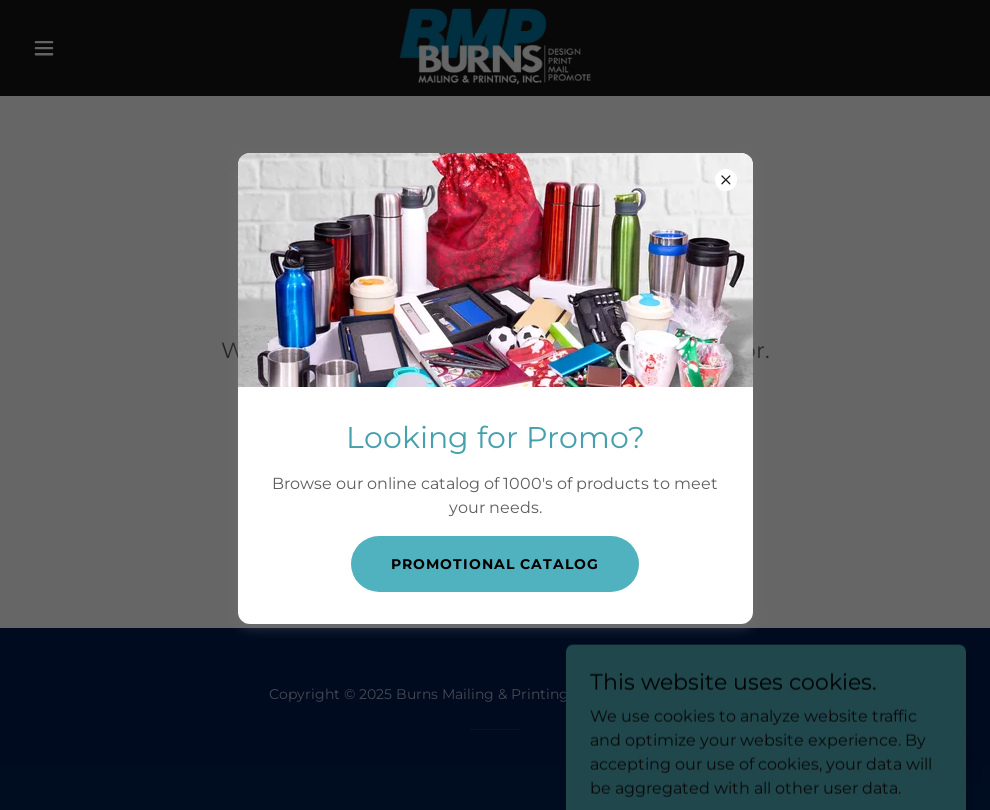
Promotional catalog (495, 564)
